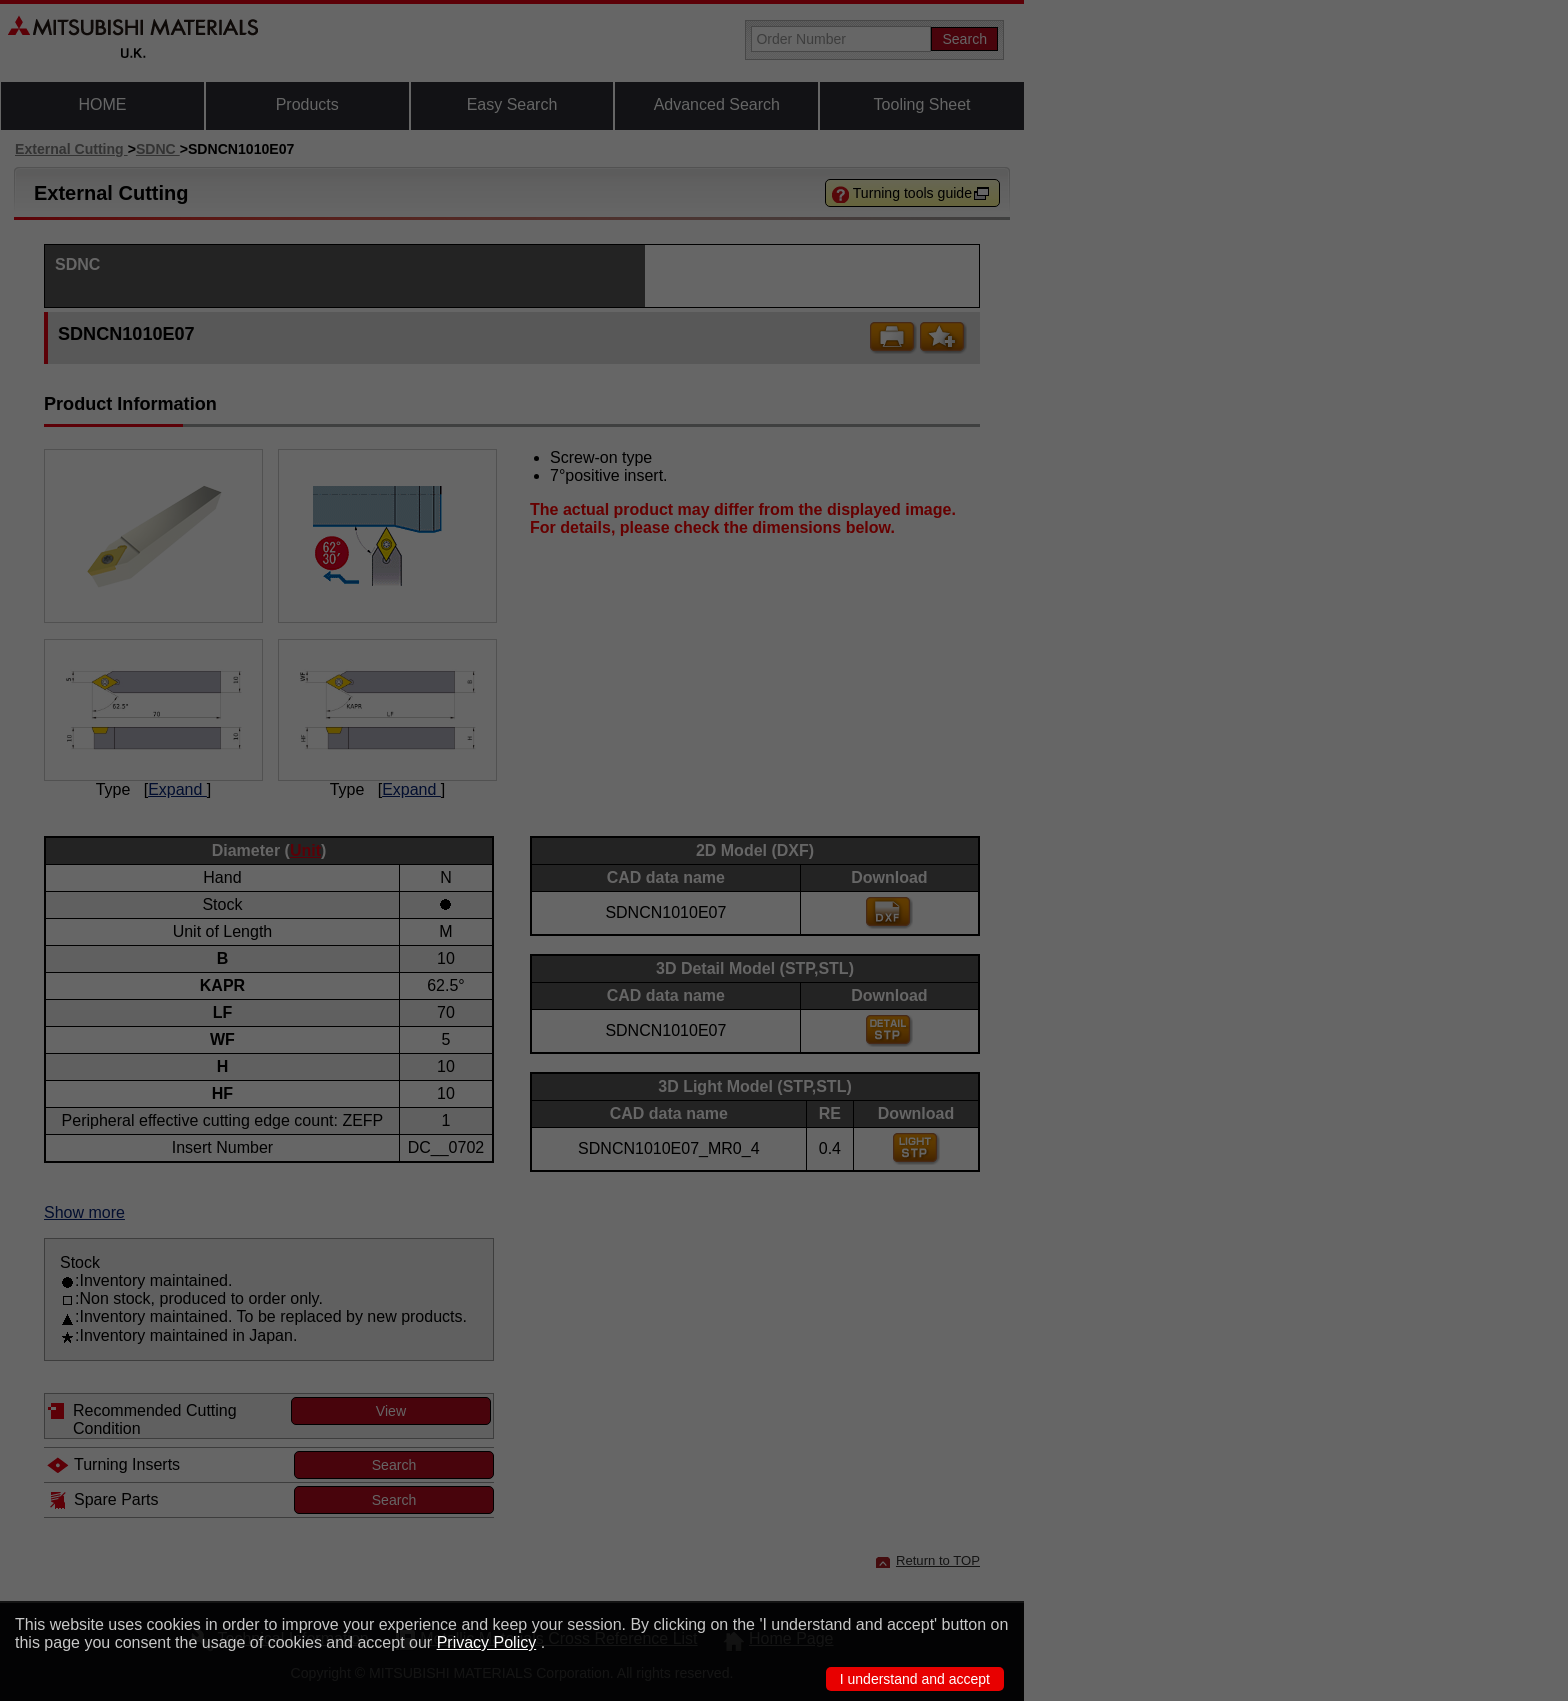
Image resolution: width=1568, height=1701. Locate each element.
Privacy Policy (487, 1642)
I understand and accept (915, 1679)
